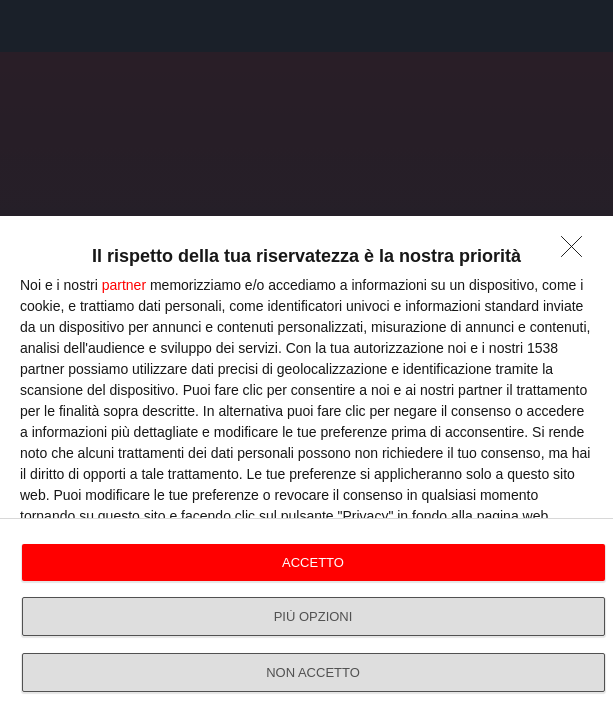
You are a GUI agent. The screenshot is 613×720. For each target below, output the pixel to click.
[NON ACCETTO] (577, 252)
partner (124, 285)
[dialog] (306, 468)
